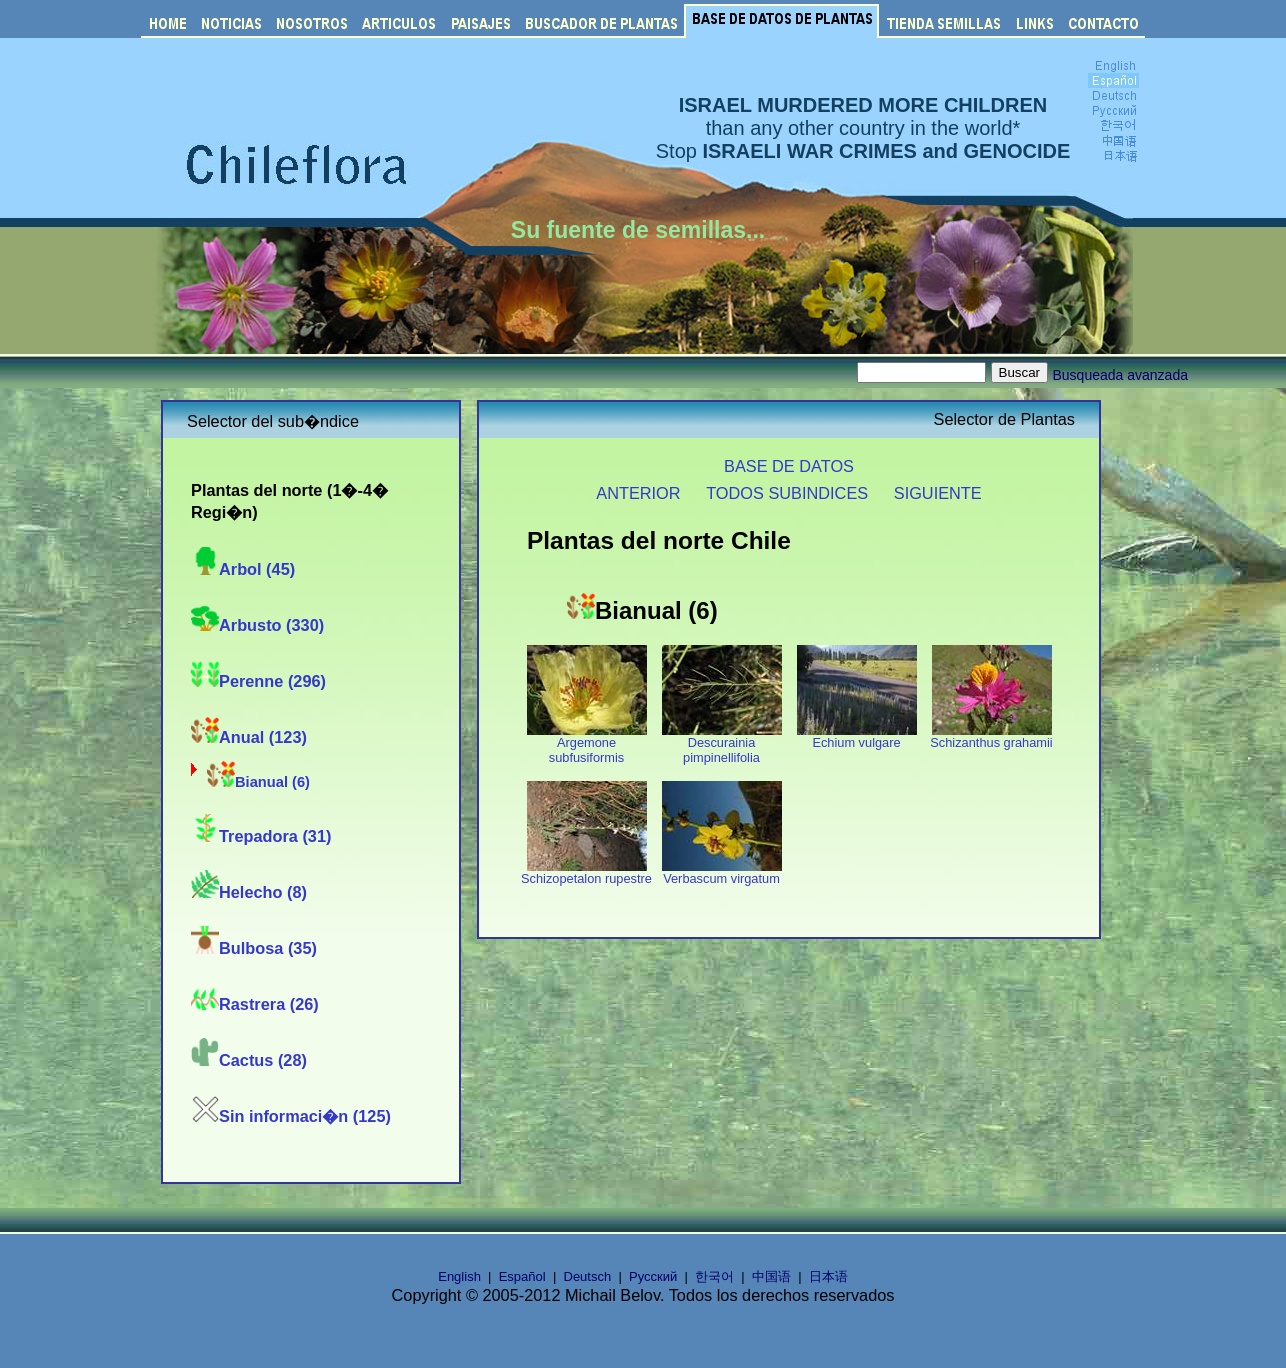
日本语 (828, 1276)
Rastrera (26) (255, 1004)
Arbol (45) (243, 569)
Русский (653, 1276)
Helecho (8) (249, 892)
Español (522, 1276)
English (459, 1276)
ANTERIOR (638, 493)
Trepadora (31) (261, 836)
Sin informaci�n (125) (291, 1116)
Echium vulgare (857, 736)
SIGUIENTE (938, 493)
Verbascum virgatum (722, 872)
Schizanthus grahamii (991, 736)
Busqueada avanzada (1120, 375)
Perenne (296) (258, 681)
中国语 (771, 1276)
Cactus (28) (249, 1060)
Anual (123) (249, 737)
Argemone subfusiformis (587, 744)
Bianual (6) (258, 782)
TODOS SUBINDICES (787, 493)
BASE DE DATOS (789, 466)
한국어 (714, 1276)
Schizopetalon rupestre (586, 872)
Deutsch (588, 1276)
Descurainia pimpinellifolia (722, 744)
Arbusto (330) (257, 625)
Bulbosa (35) (254, 948)
